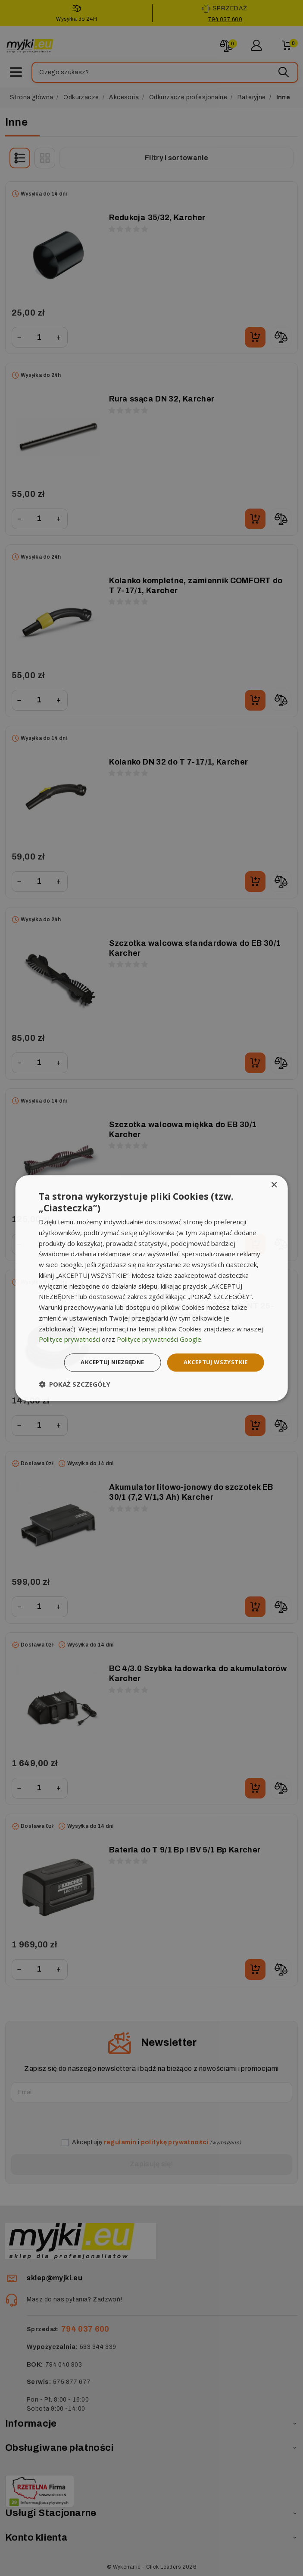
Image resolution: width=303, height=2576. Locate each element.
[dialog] (151, 1288)
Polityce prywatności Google (159, 1338)
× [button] (274, 1184)
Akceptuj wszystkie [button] (213, 1362)
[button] (74, 1385)
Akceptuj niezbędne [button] (105, 1362)
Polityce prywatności (69, 1338)
